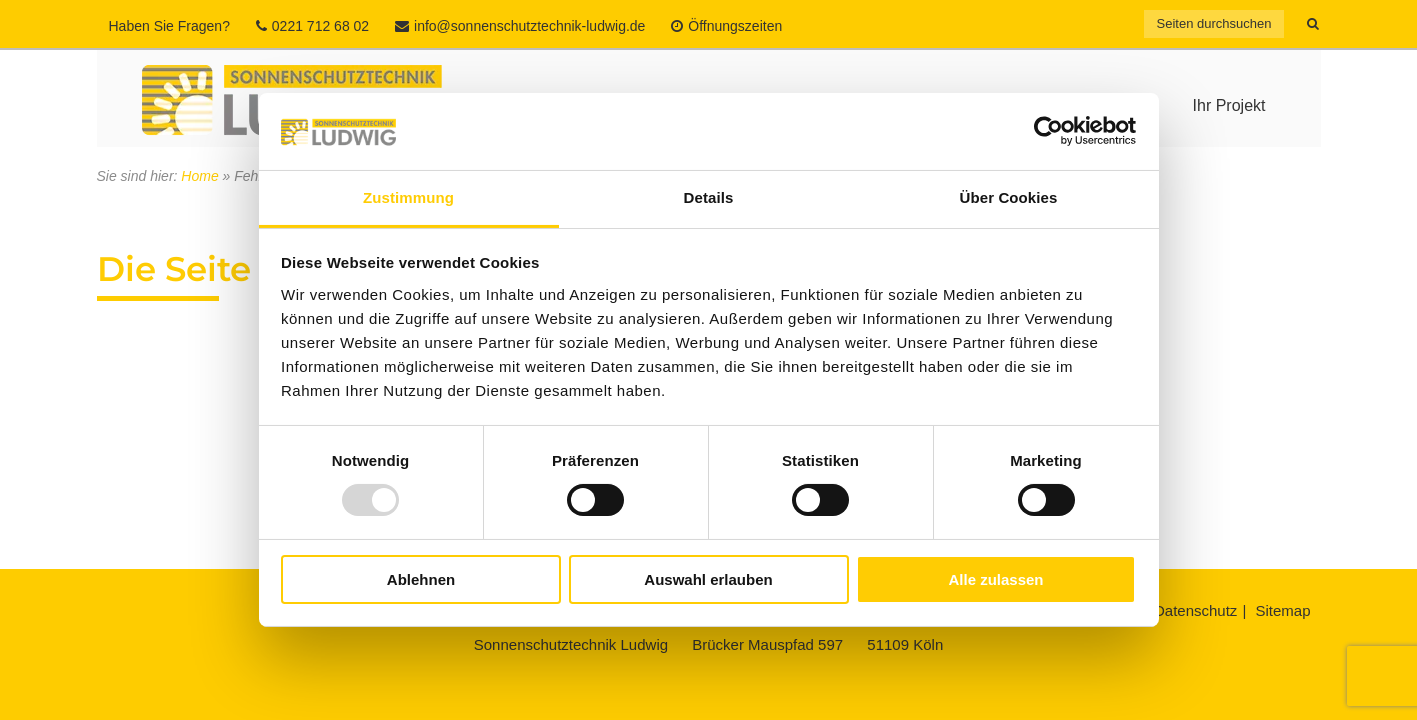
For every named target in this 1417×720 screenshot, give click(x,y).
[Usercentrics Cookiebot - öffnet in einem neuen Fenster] (1048, 131)
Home (199, 176)
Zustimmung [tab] (408, 197)
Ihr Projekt (1229, 105)
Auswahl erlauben (708, 579)
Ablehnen (421, 579)
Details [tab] (709, 197)
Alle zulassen (995, 579)
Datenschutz (1195, 610)
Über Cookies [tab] (1009, 197)
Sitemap (1282, 610)
